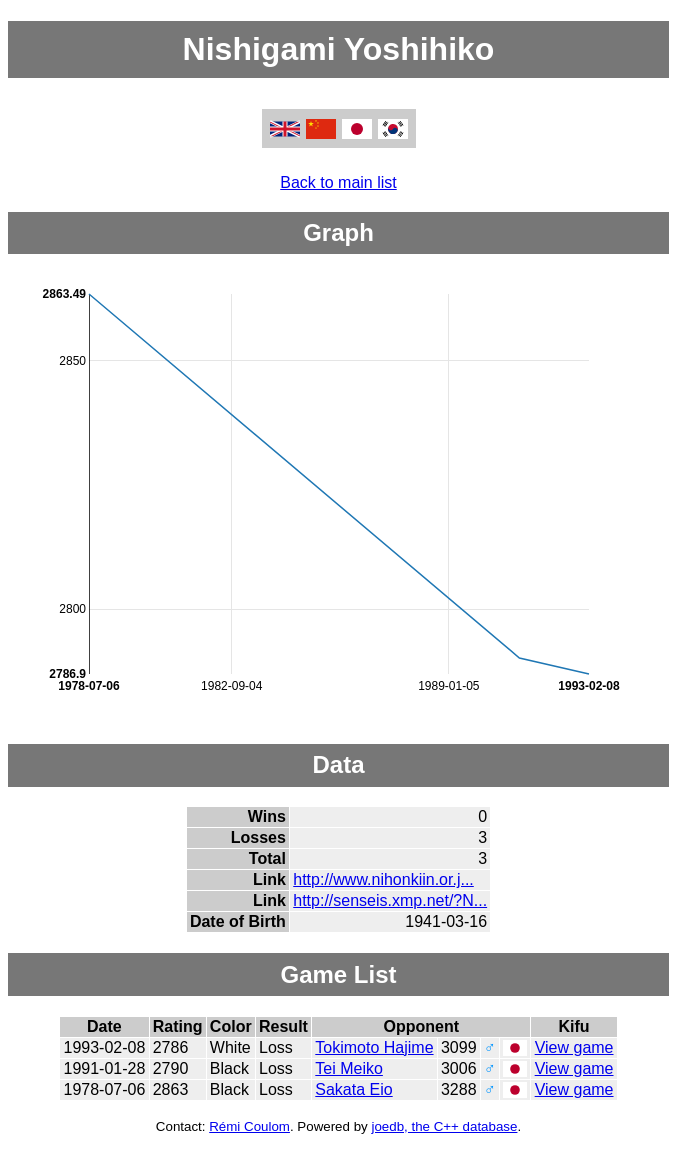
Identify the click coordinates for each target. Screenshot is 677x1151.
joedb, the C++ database (444, 1126)
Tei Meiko (349, 1068)
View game (574, 1047)
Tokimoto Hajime (374, 1047)
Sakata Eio (353, 1089)
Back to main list (338, 182)
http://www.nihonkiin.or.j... (383, 879)
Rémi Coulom (249, 1126)
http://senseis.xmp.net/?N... (390, 900)
